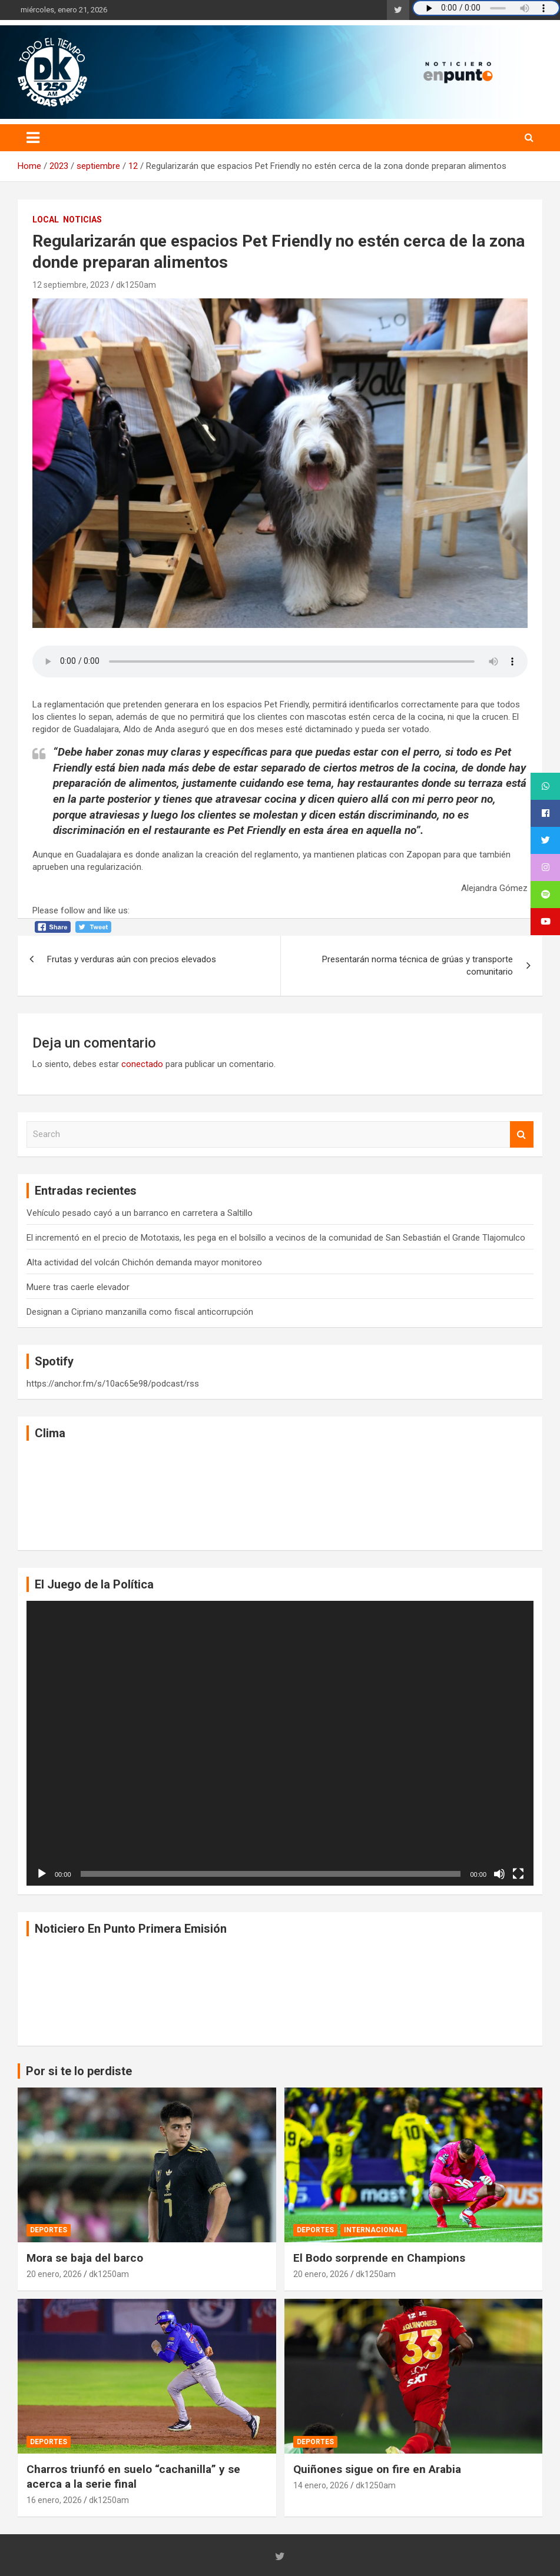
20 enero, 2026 (54, 2274)
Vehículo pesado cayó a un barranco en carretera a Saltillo (139, 1213)
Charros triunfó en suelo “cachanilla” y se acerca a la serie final (133, 2476)
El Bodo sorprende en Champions (379, 2258)
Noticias (82, 219)
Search (522, 1134)
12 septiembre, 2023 (70, 285)
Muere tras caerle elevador (78, 1287)
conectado (142, 1064)
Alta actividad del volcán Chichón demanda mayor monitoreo (144, 1262)
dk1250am (136, 285)
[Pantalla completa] (518, 1874)
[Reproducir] (42, 1874)
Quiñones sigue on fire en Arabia (377, 2469)
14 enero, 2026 (321, 2485)
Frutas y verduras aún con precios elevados (131, 959)
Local (45, 219)
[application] (280, 1743)
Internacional (373, 2230)
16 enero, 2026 (54, 2500)
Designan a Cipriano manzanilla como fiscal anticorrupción (139, 1312)
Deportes (48, 2230)
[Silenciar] (499, 1874)
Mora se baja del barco (84, 2258)
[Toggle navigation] (33, 137)
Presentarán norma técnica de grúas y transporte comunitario (417, 965)
